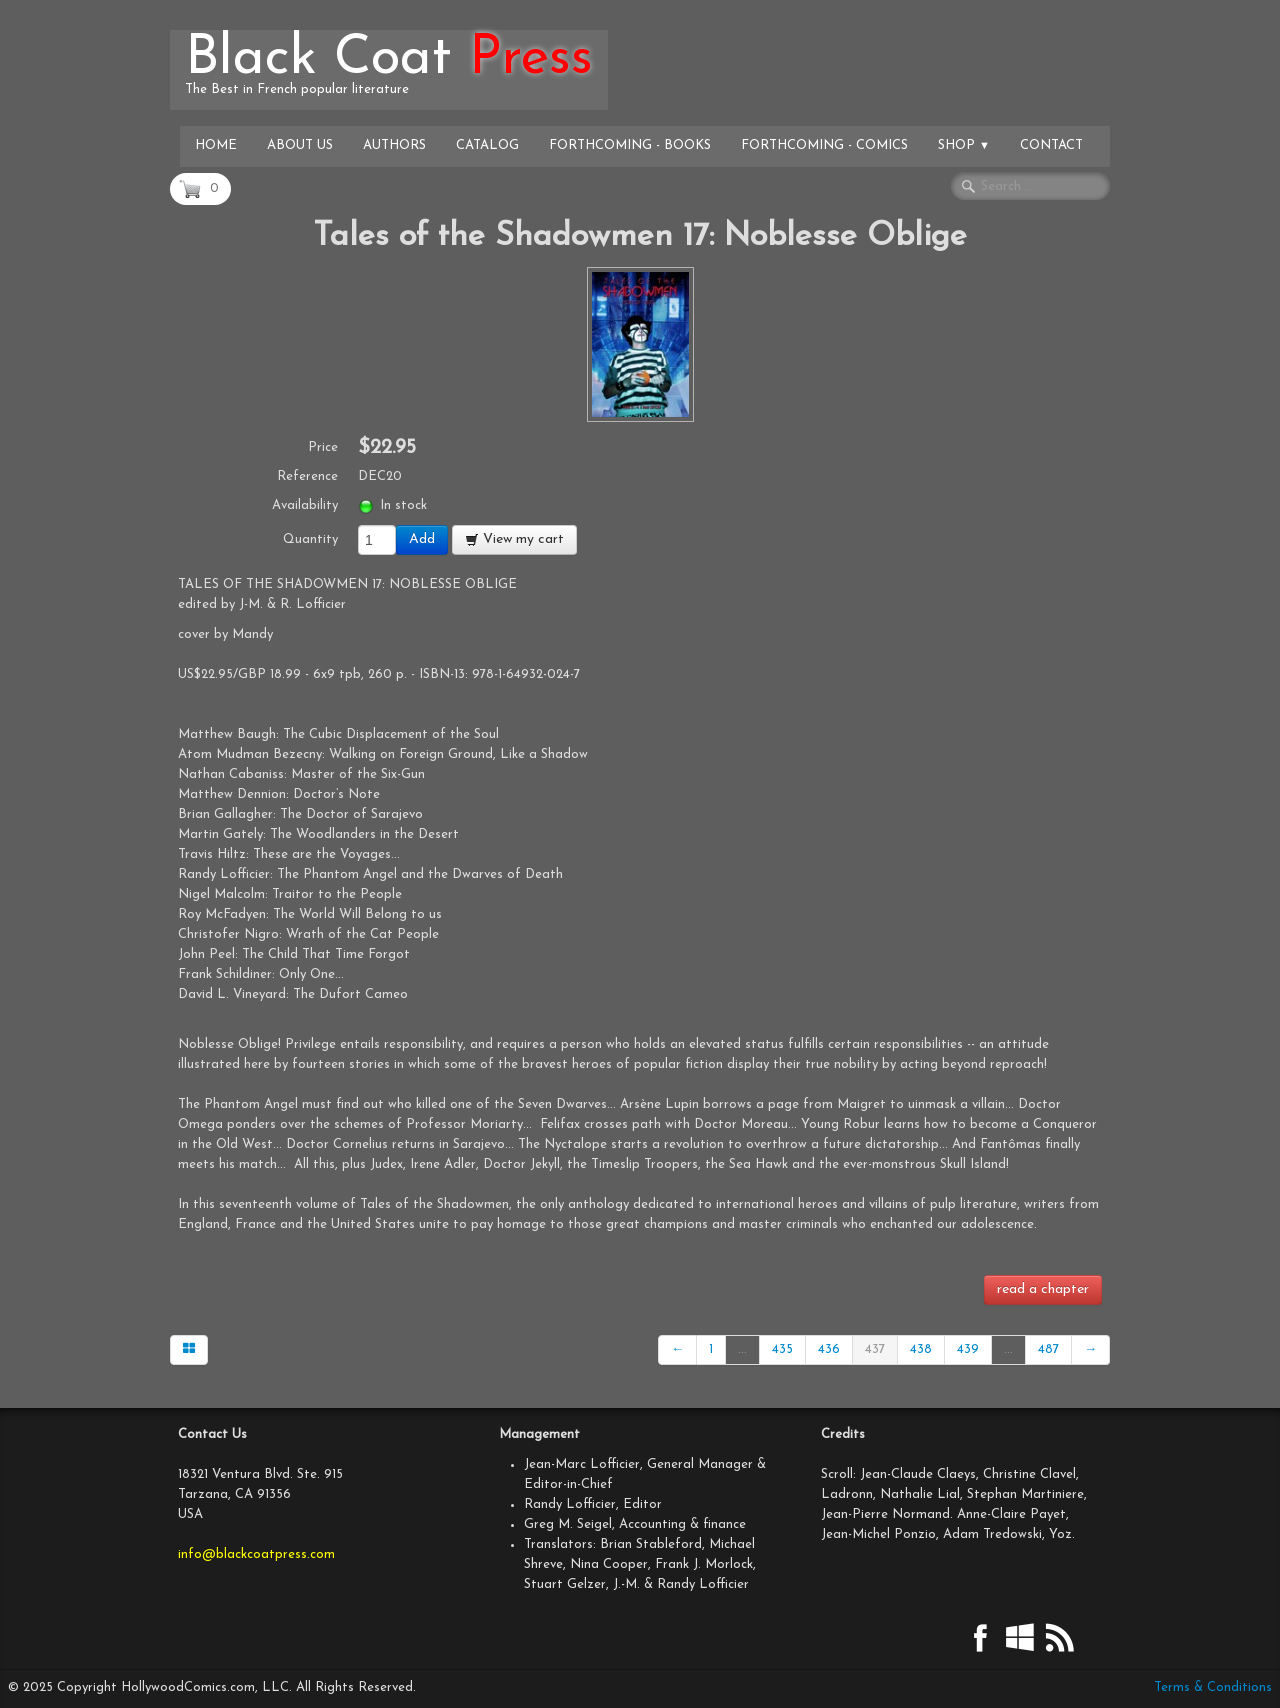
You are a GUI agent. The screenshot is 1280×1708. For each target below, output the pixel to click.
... (742, 1349)
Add (422, 539)
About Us (300, 145)
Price (323, 447)
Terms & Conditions (1213, 1687)
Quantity (310, 539)
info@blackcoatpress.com (256, 1554)
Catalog (487, 145)
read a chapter (1043, 1289)
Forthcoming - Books (630, 145)
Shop (964, 145)
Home (216, 145)
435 (782, 1349)
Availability (305, 505)
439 (968, 1349)
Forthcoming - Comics (824, 145)
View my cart (514, 539)
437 (875, 1349)
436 (829, 1349)
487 (1048, 1349)
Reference (307, 476)
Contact (1051, 145)
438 (921, 1349)
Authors (394, 145)
